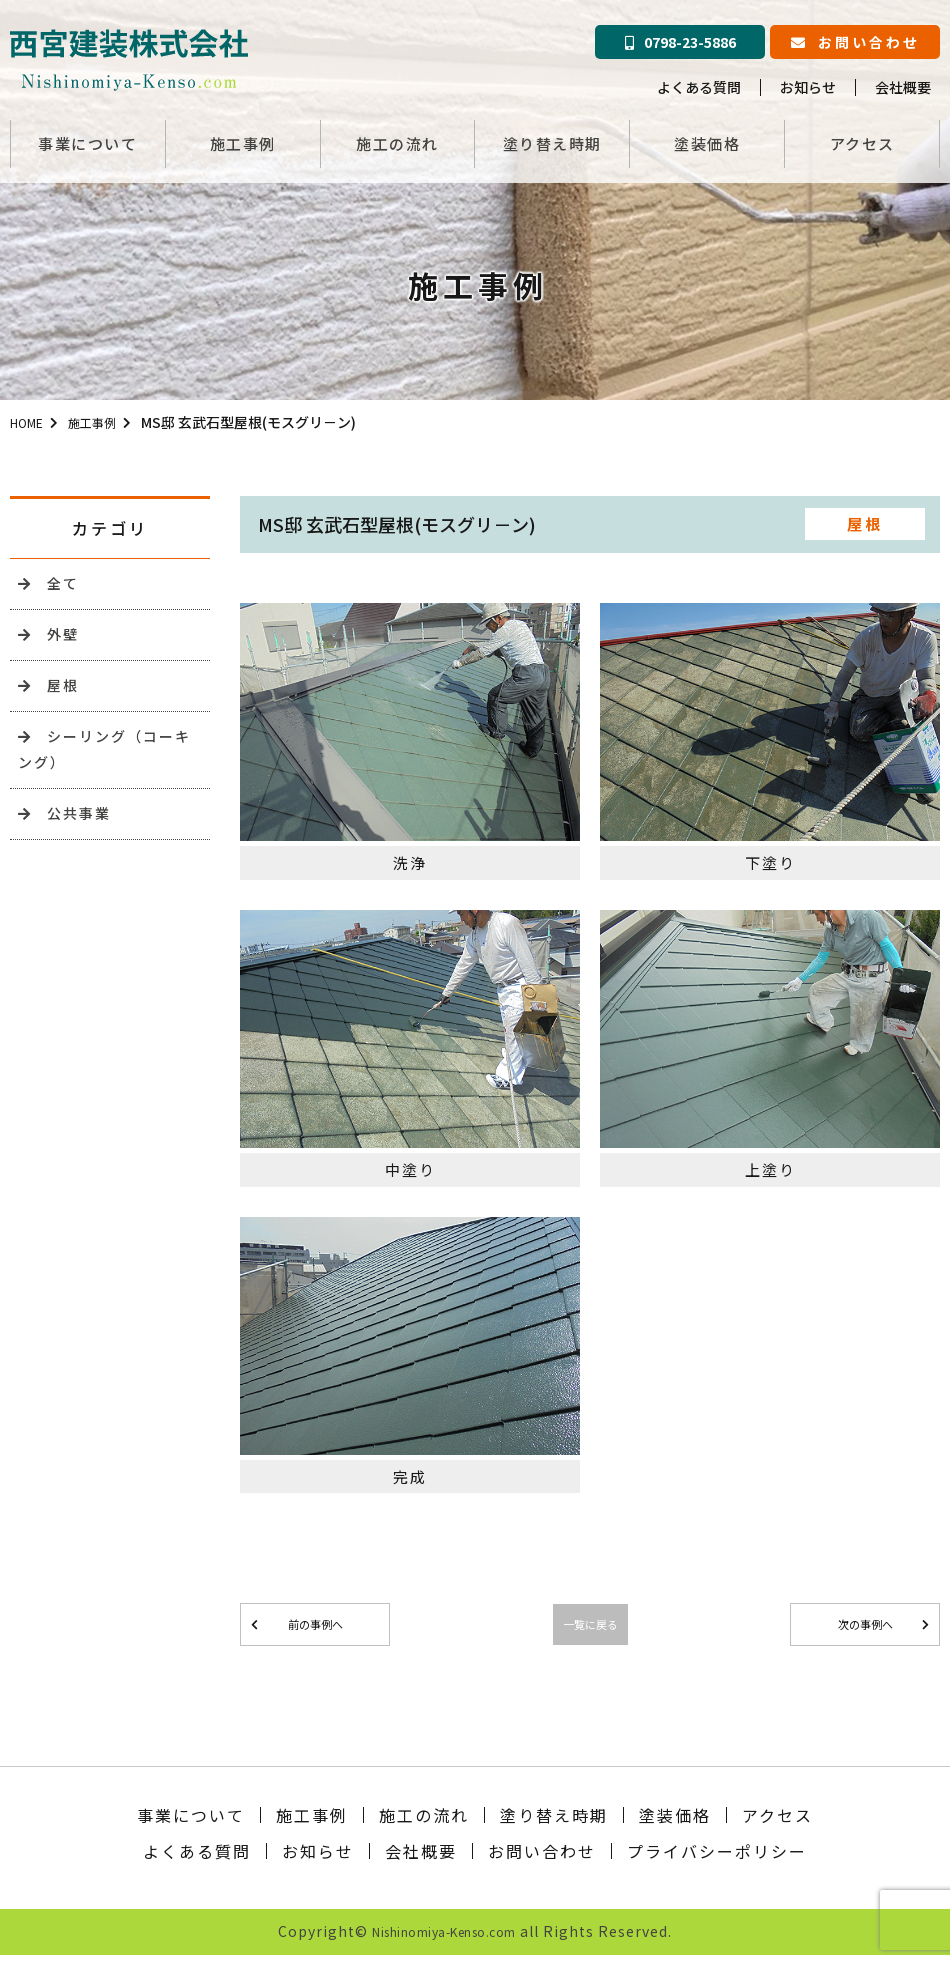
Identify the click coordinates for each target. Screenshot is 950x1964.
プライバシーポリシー (717, 1860)
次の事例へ (865, 1628)
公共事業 (69, 833)
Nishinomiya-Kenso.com (444, 1940)
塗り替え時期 (552, 138)
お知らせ (808, 87)
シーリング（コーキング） (105, 764)
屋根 (51, 695)
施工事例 (243, 138)
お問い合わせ (855, 42)
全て (51, 585)
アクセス (862, 138)
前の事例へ (315, 1628)
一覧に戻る (590, 1628)
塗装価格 (707, 138)
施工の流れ (397, 138)
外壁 (51, 640)
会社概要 (903, 87)
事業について (87, 138)
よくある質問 (699, 87)
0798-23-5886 (680, 42)
